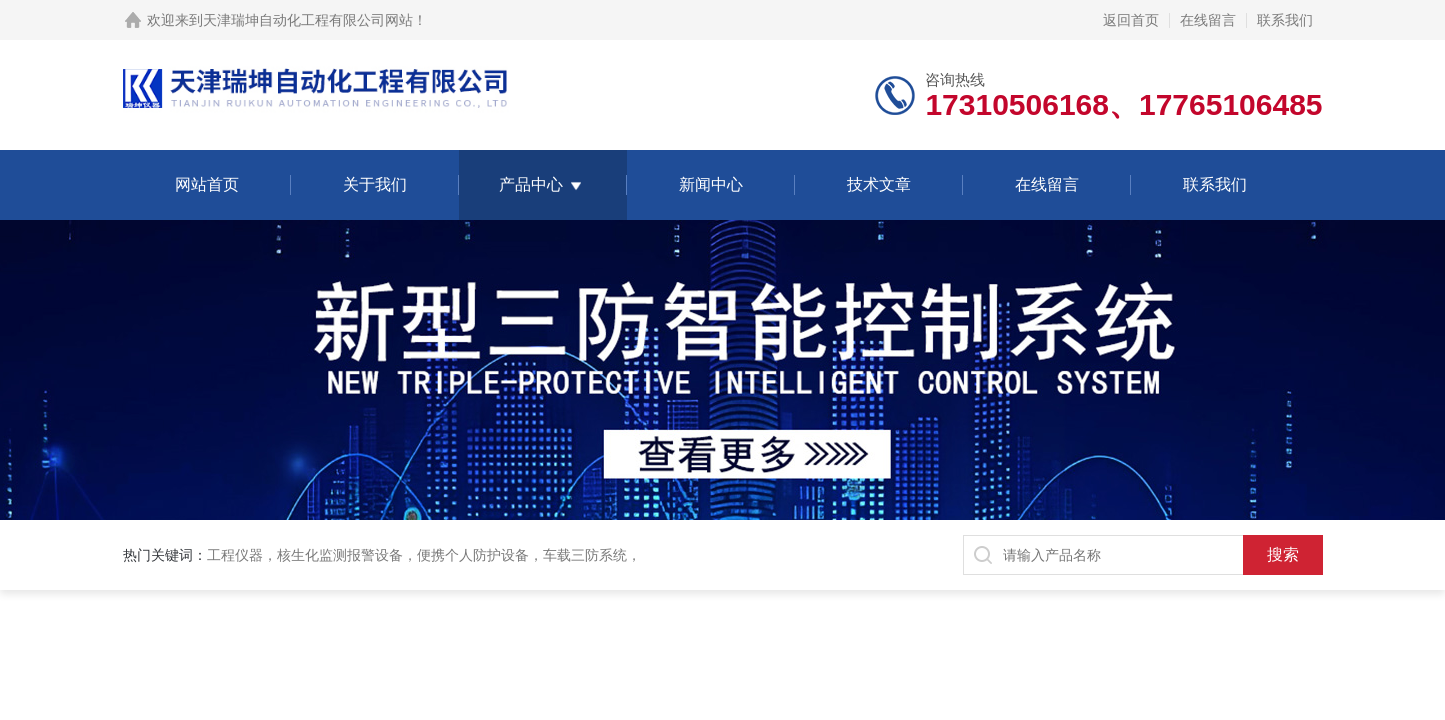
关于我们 (375, 184)
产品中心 (531, 184)
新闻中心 (711, 184)
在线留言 (1208, 20)
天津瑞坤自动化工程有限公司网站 (308, 20)
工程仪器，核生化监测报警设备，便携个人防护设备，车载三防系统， (424, 555)
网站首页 (207, 184)
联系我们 (1285, 20)
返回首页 (1131, 20)
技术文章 (879, 184)
